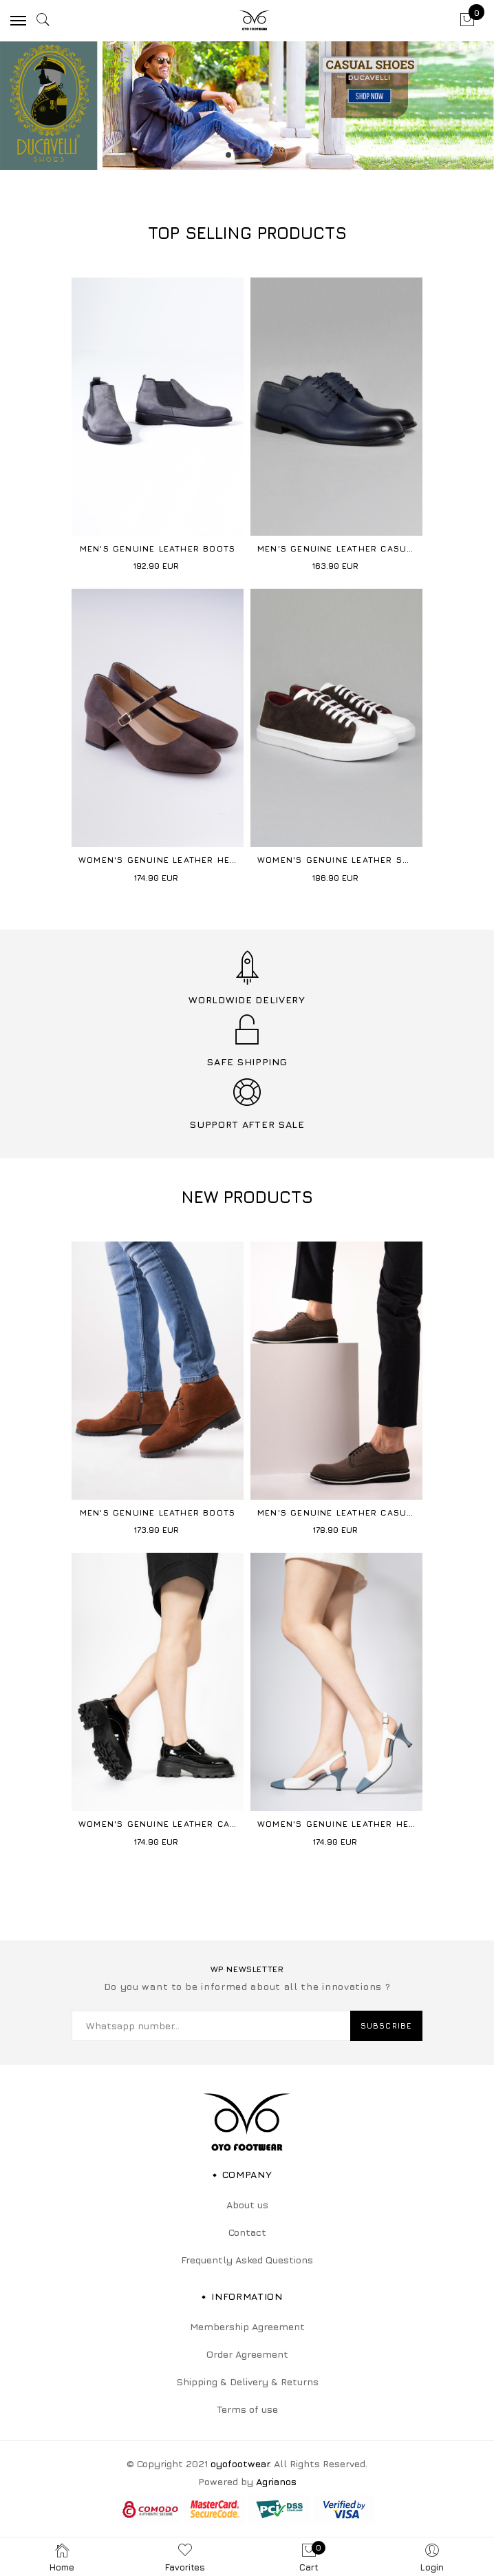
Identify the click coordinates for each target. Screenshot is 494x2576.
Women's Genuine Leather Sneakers (351, 860)
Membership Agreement (247, 2326)
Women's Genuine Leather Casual (166, 1824)
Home (62, 2557)
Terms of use (247, 2409)
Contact (247, 2232)
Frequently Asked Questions (247, 2259)
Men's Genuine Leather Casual (337, 548)
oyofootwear (240, 2463)
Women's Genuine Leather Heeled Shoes (183, 860)
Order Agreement (247, 2354)
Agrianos (276, 2481)
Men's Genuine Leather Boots (157, 548)
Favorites (185, 2557)
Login (432, 2557)
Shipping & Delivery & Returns (247, 2381)
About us (247, 2204)
